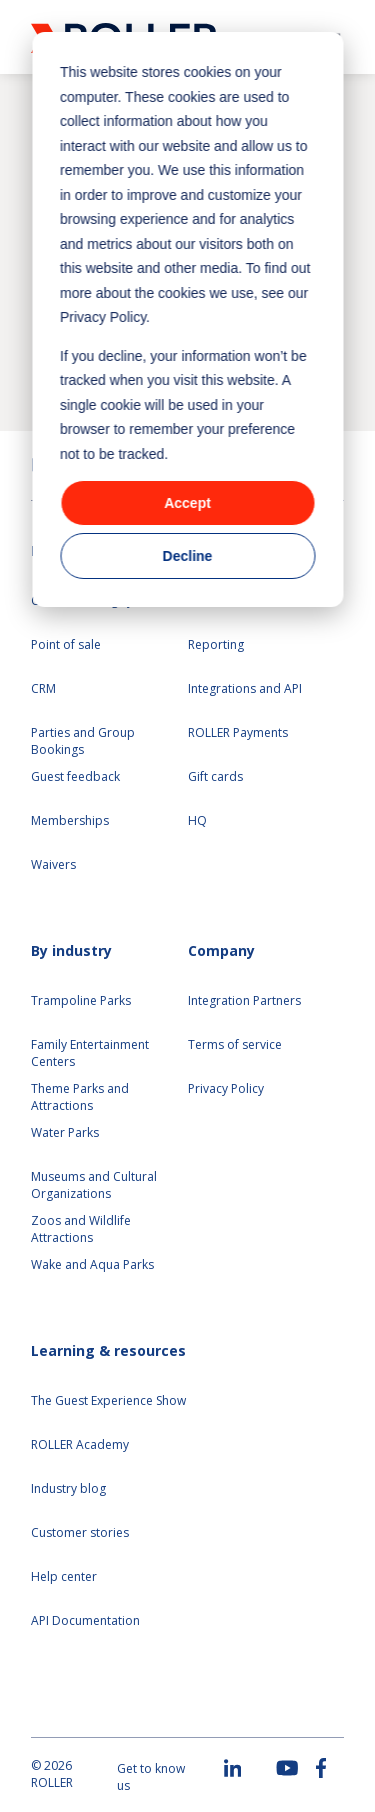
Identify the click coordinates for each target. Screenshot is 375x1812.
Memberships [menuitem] (70, 821)
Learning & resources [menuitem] (108, 1350)
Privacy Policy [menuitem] (226, 1089)
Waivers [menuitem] (53, 865)
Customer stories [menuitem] (80, 1533)
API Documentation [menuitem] (85, 1621)
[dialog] (187, 319)
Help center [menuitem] (64, 1577)
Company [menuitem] (221, 950)
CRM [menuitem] (43, 689)
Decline (188, 556)
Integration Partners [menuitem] (244, 1001)
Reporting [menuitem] (216, 645)
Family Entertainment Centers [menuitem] (90, 1053)
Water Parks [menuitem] (65, 1133)
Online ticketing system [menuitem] (96, 601)
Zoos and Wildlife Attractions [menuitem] (81, 1229)
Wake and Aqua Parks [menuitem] (92, 1265)
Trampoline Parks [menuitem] (81, 1001)
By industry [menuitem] (71, 950)
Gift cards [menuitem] (215, 777)
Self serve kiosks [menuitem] (234, 601)
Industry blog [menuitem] (68, 1489)
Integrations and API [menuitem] (245, 689)
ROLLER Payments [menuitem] (238, 733)
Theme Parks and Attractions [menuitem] (80, 1097)
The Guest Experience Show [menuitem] (108, 1401)
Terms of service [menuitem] (235, 1045)
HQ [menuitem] (197, 821)
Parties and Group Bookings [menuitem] (84, 741)
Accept (187, 503)
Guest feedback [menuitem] (75, 777)
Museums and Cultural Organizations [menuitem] (94, 1185)
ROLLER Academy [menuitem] (80, 1445)
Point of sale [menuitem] (66, 645)
